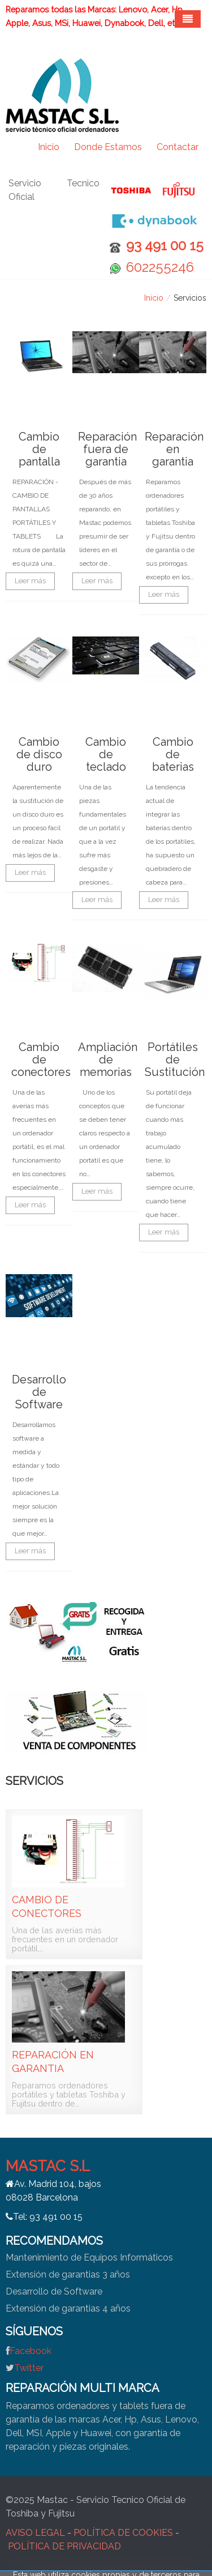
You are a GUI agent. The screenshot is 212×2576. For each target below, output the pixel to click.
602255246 (160, 267)
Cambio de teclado (105, 754)
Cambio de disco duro (39, 754)
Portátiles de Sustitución (175, 1059)
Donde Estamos (108, 147)
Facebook (30, 2351)
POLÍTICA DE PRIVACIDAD (64, 2546)
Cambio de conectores (41, 1059)
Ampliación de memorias (107, 1059)
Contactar (177, 147)
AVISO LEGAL (35, 2532)
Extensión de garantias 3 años (68, 2274)
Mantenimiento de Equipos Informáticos (89, 2257)
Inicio (48, 147)
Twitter (29, 2368)
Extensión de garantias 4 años (68, 2308)
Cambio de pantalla (39, 449)
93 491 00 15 (165, 245)
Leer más (30, 580)
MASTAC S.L (48, 2166)
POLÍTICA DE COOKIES (123, 2532)
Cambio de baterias (173, 754)
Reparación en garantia (174, 449)
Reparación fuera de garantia (107, 449)
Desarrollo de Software (39, 1392)
